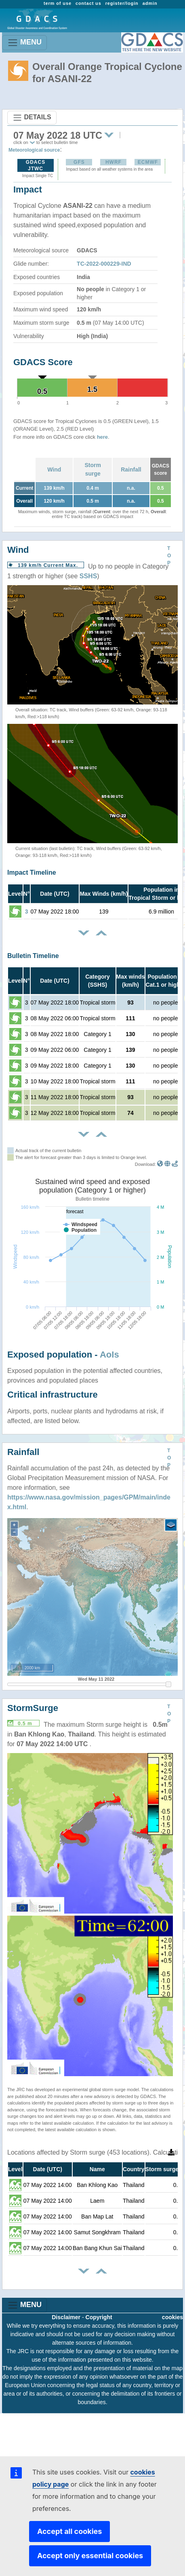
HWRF (113, 162)
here (102, 437)
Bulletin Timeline (33, 955)
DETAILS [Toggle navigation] (32, 118)
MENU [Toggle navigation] (24, 42)
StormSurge (32, 1708)
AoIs (109, 1354)
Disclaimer (66, 2317)
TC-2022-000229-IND (104, 263)
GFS (79, 162)
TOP (169, 556)
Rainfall (131, 469)
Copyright (99, 2317)
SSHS (88, 576)
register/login (122, 3)
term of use (57, 3)
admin (150, 3)
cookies (172, 2317)
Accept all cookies (69, 2531)
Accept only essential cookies (90, 2555)
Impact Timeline (31, 872)
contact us (88, 3)
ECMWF (148, 162)
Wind (54, 469)
